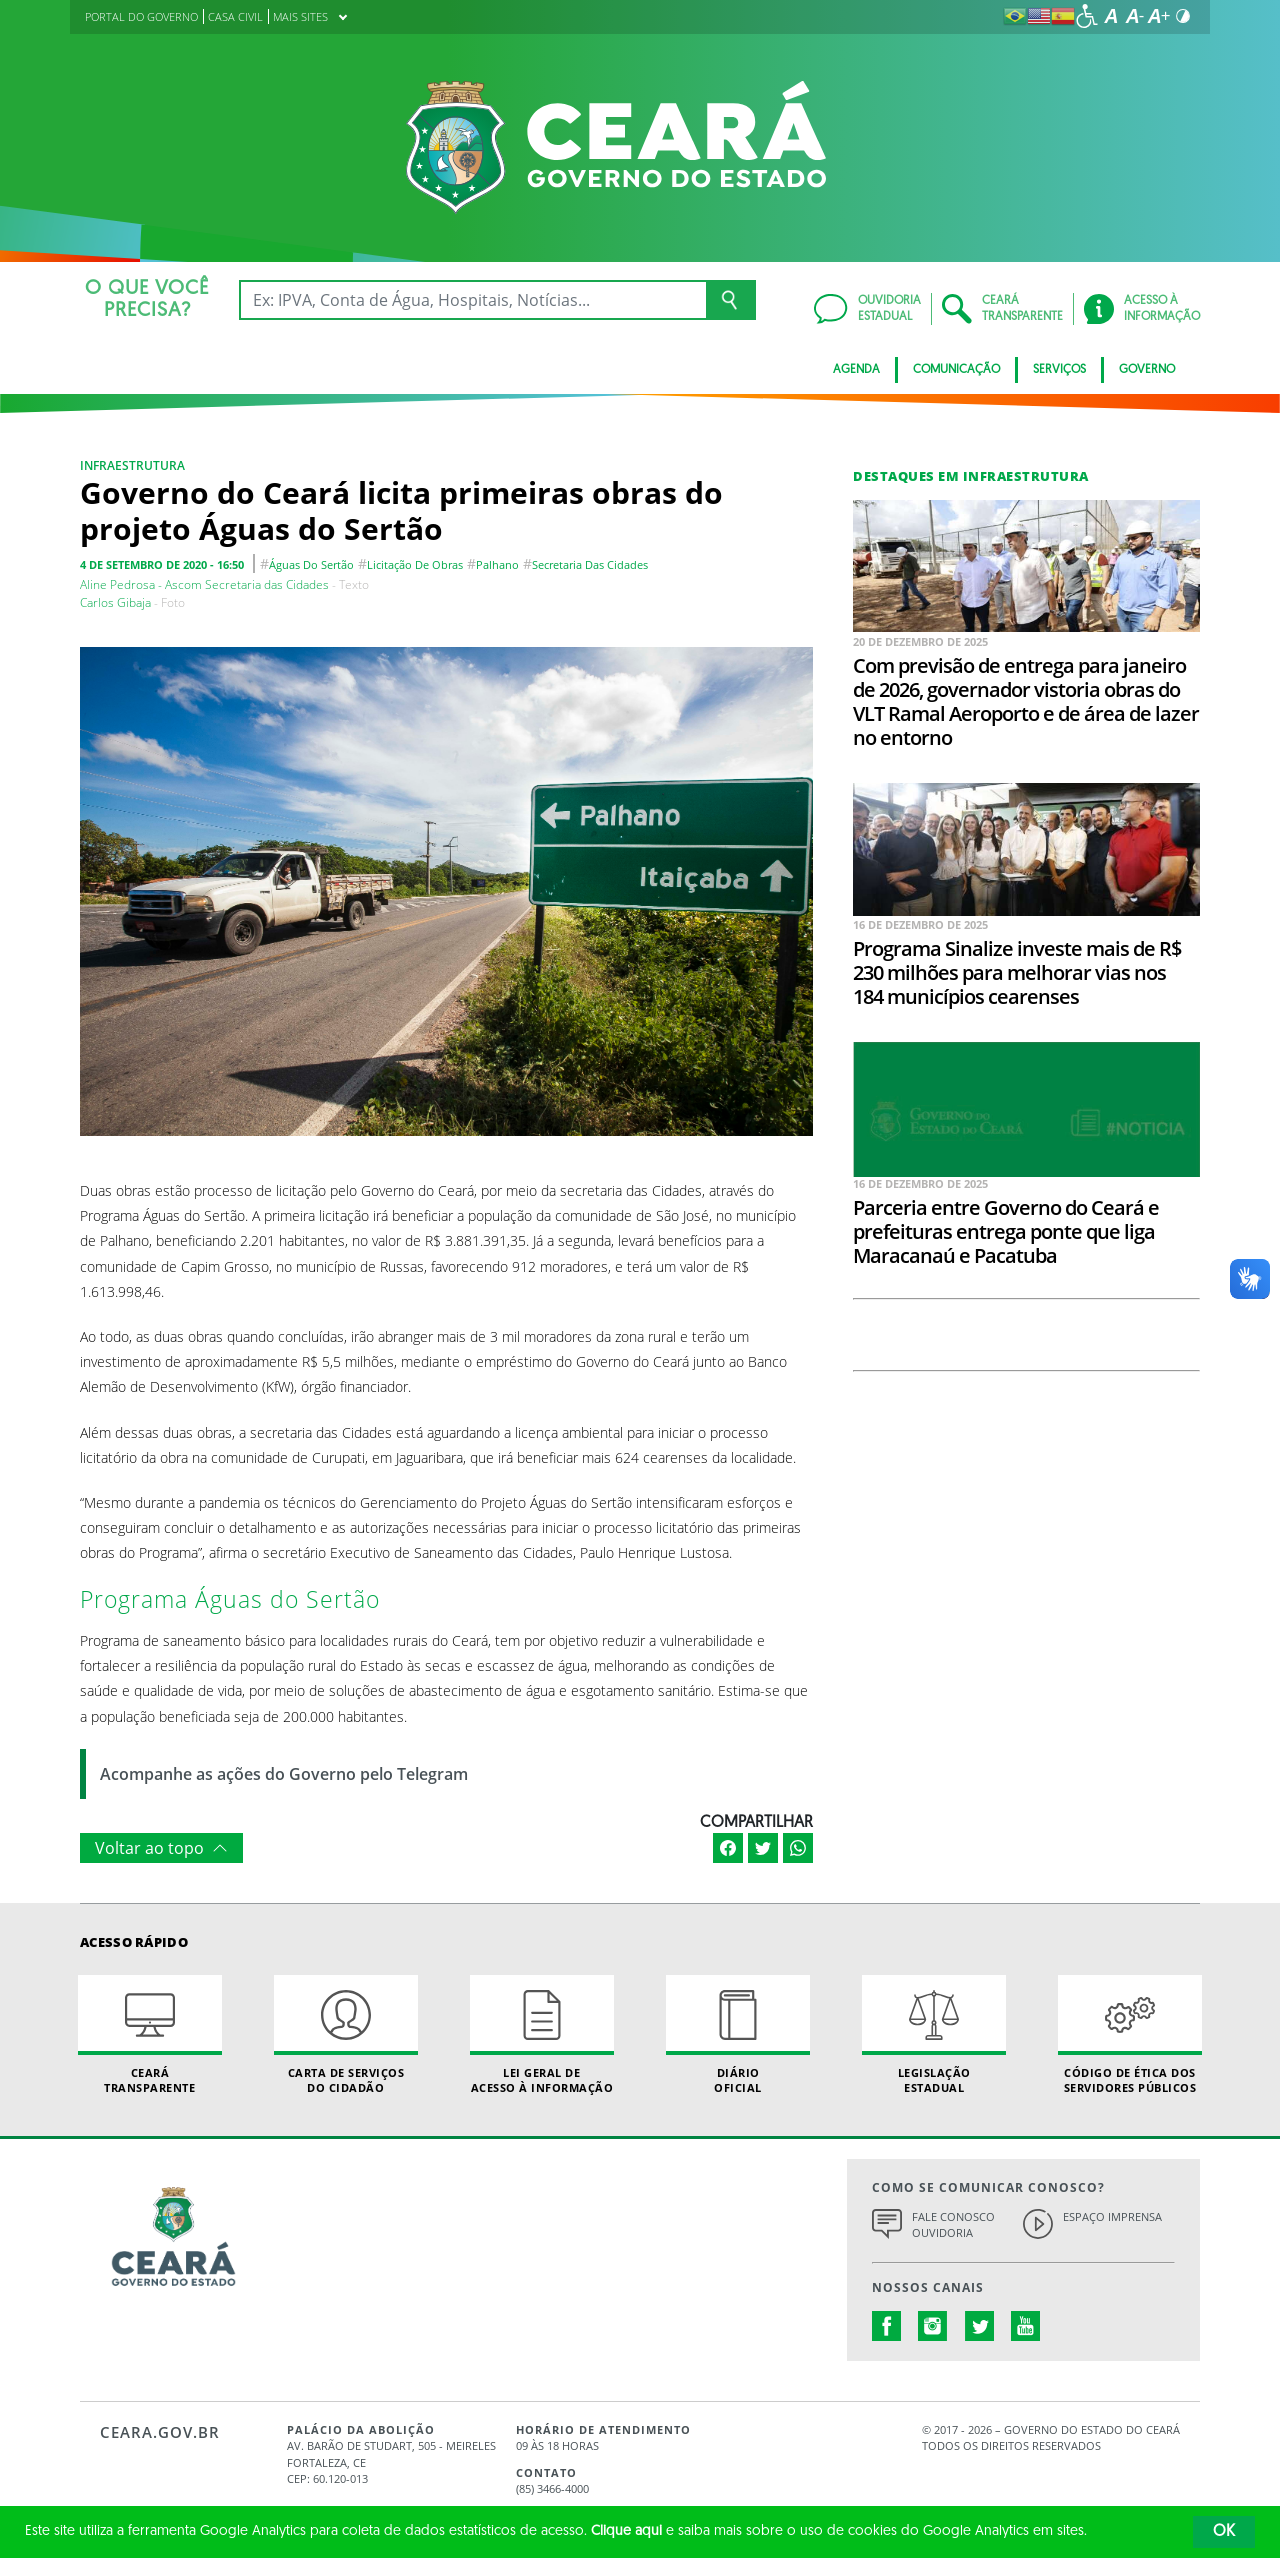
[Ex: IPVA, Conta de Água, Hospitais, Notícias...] (472, 300)
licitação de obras (415, 564)
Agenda (856, 370)
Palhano (497, 564)
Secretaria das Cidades (590, 564)
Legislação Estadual (934, 2035)
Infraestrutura (132, 465)
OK (1224, 2532)
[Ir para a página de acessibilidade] (1087, 16)
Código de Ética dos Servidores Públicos (1130, 2035)
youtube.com (1026, 2326)
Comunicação (956, 370)
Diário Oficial (738, 2035)
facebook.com (887, 2326)
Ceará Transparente (150, 2035)
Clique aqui (626, 2531)
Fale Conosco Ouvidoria (953, 2225)
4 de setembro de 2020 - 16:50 (162, 564)
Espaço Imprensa (1112, 2216)
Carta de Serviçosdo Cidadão (346, 2035)
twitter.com (980, 2326)
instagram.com (933, 2326)
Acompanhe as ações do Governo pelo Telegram (284, 1774)
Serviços (1059, 370)
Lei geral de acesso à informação (542, 2035)
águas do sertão (311, 564)
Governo (1147, 370)
